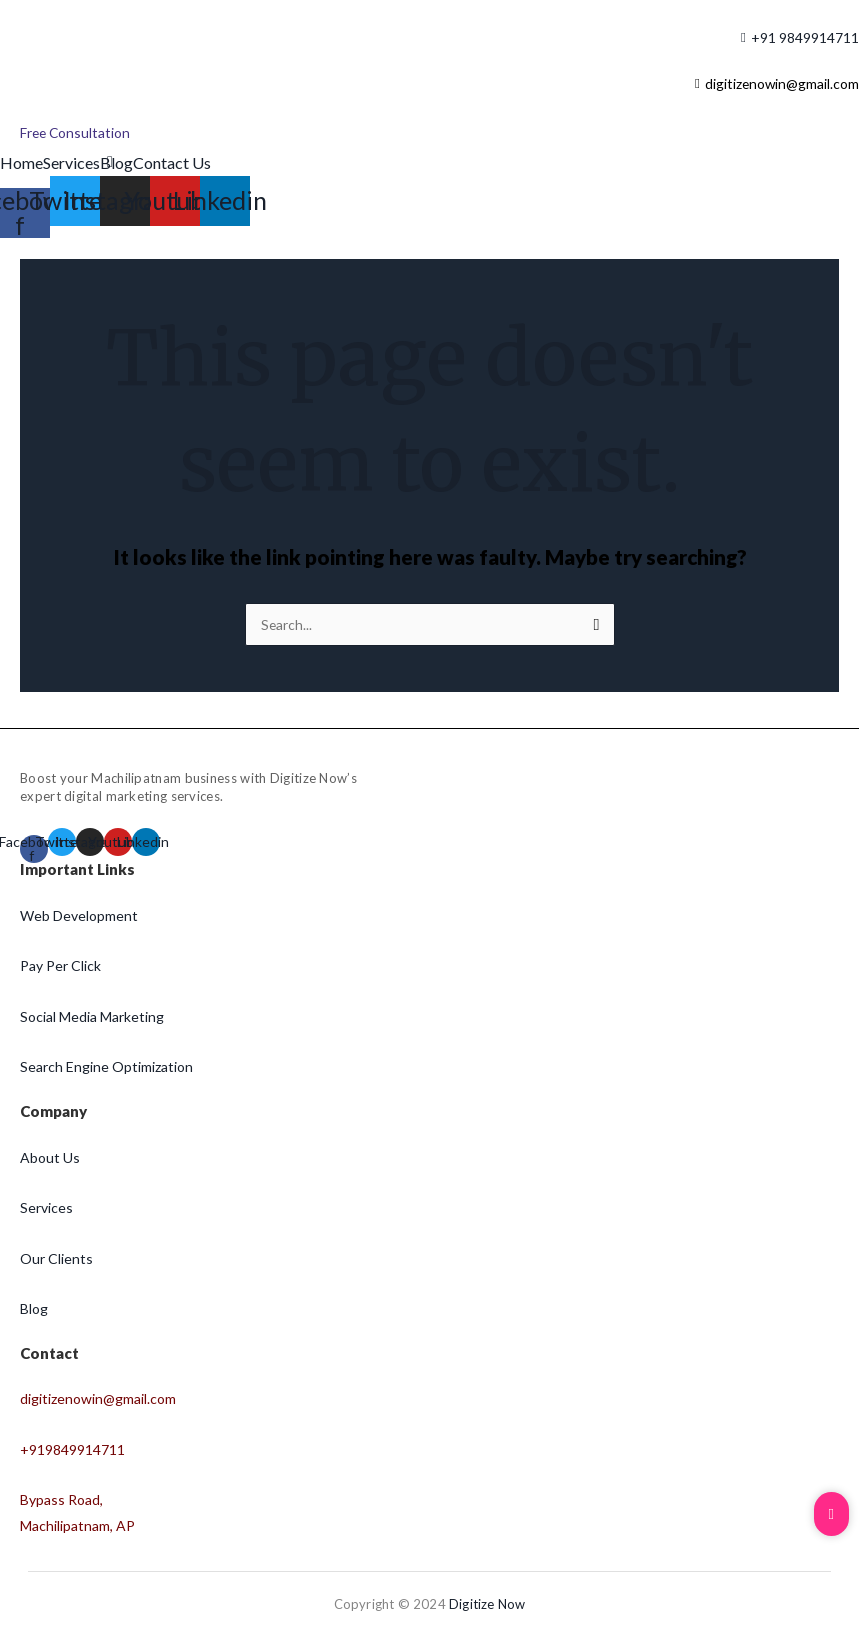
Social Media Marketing (92, 1016)
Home (21, 162)
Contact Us (172, 162)
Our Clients (56, 1258)
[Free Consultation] (75, 133)
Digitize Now (487, 1604)
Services (71, 162)
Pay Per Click (60, 965)
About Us (50, 1157)
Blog (116, 162)
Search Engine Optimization (106, 1066)
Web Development (79, 915)
